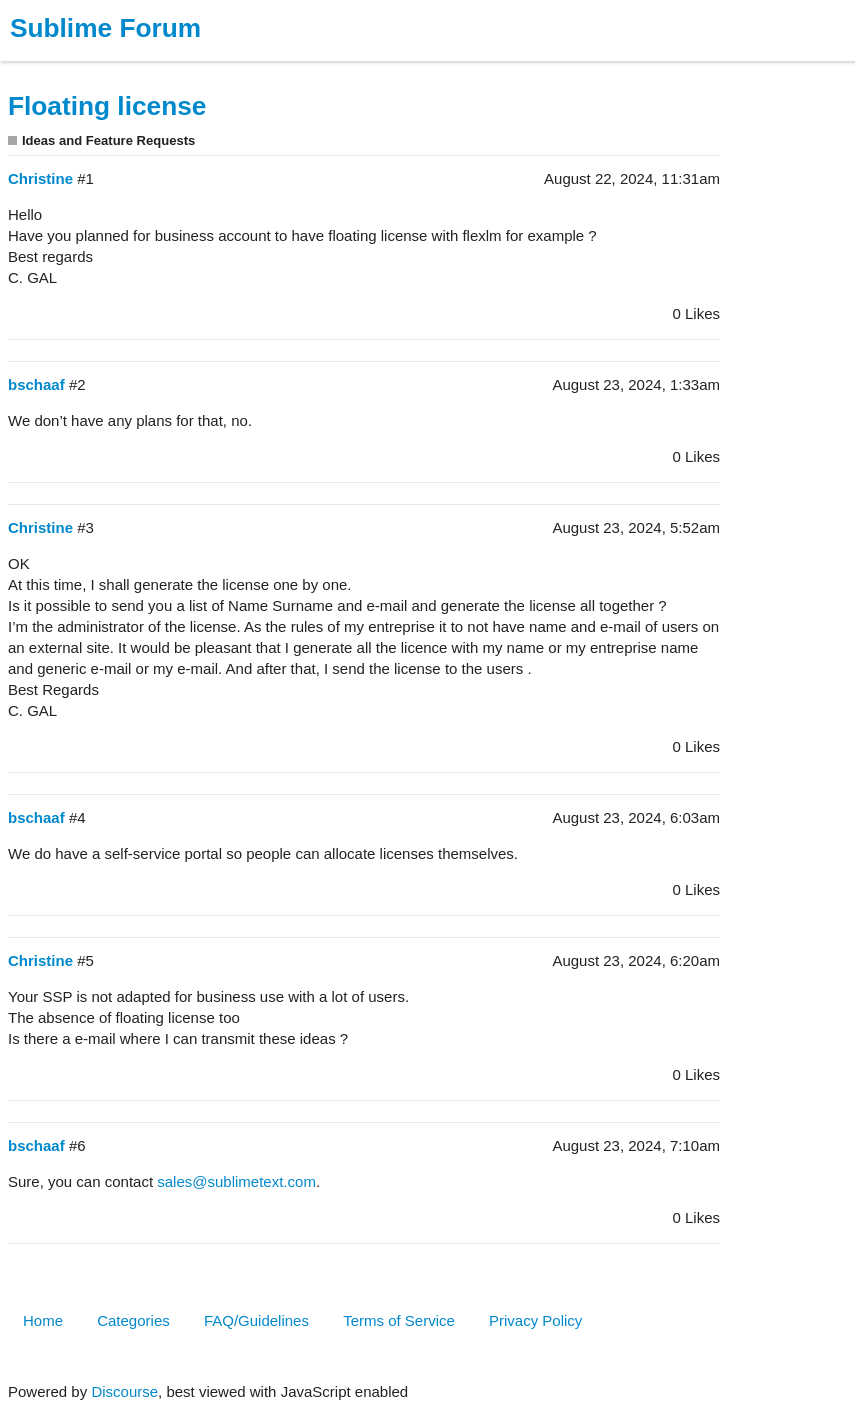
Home (43, 1320)
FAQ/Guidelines (256, 1320)
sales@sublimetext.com (236, 1181)
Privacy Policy (535, 1320)
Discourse (124, 1391)
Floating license (107, 106)
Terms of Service (399, 1320)
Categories (133, 1320)
